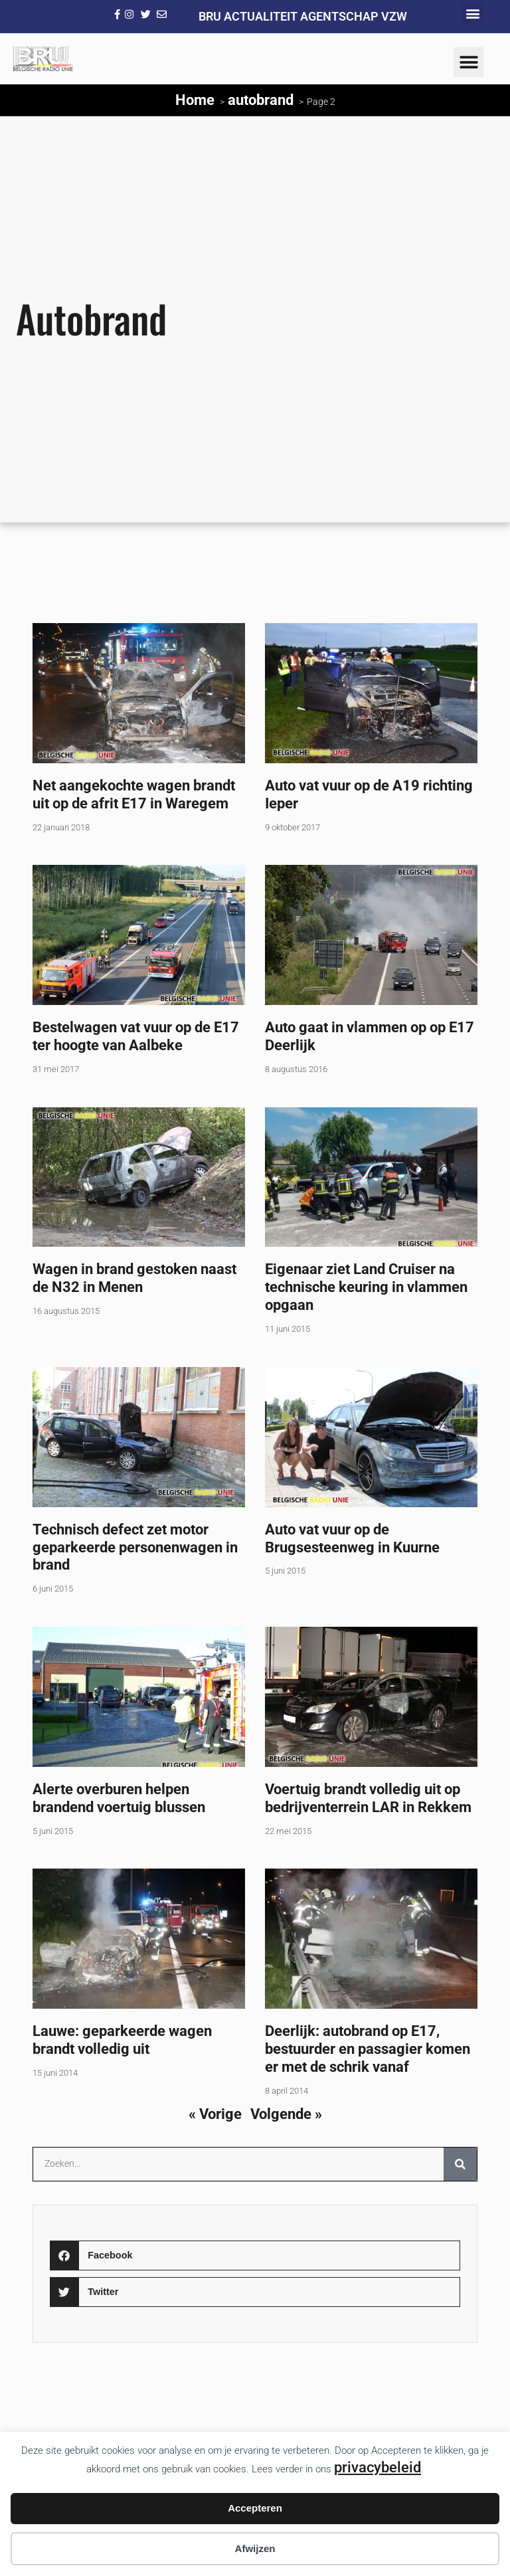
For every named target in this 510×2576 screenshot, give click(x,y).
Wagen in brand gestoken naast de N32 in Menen (134, 1277)
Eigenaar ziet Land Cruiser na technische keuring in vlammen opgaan (366, 1286)
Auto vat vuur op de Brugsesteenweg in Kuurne (352, 1538)
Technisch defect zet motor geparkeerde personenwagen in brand (135, 1547)
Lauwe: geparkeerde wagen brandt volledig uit (122, 2039)
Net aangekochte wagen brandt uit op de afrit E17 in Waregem (134, 794)
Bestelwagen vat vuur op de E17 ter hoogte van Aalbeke (136, 1036)
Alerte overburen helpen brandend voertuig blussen (119, 1797)
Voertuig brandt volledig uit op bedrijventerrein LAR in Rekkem (368, 1797)
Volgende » (286, 2113)
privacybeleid (377, 2467)
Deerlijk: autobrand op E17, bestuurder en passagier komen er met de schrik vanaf (367, 2048)
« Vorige (215, 2113)
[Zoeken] (460, 2164)
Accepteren (255, 2508)
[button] (472, 14)
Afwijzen (255, 2548)
